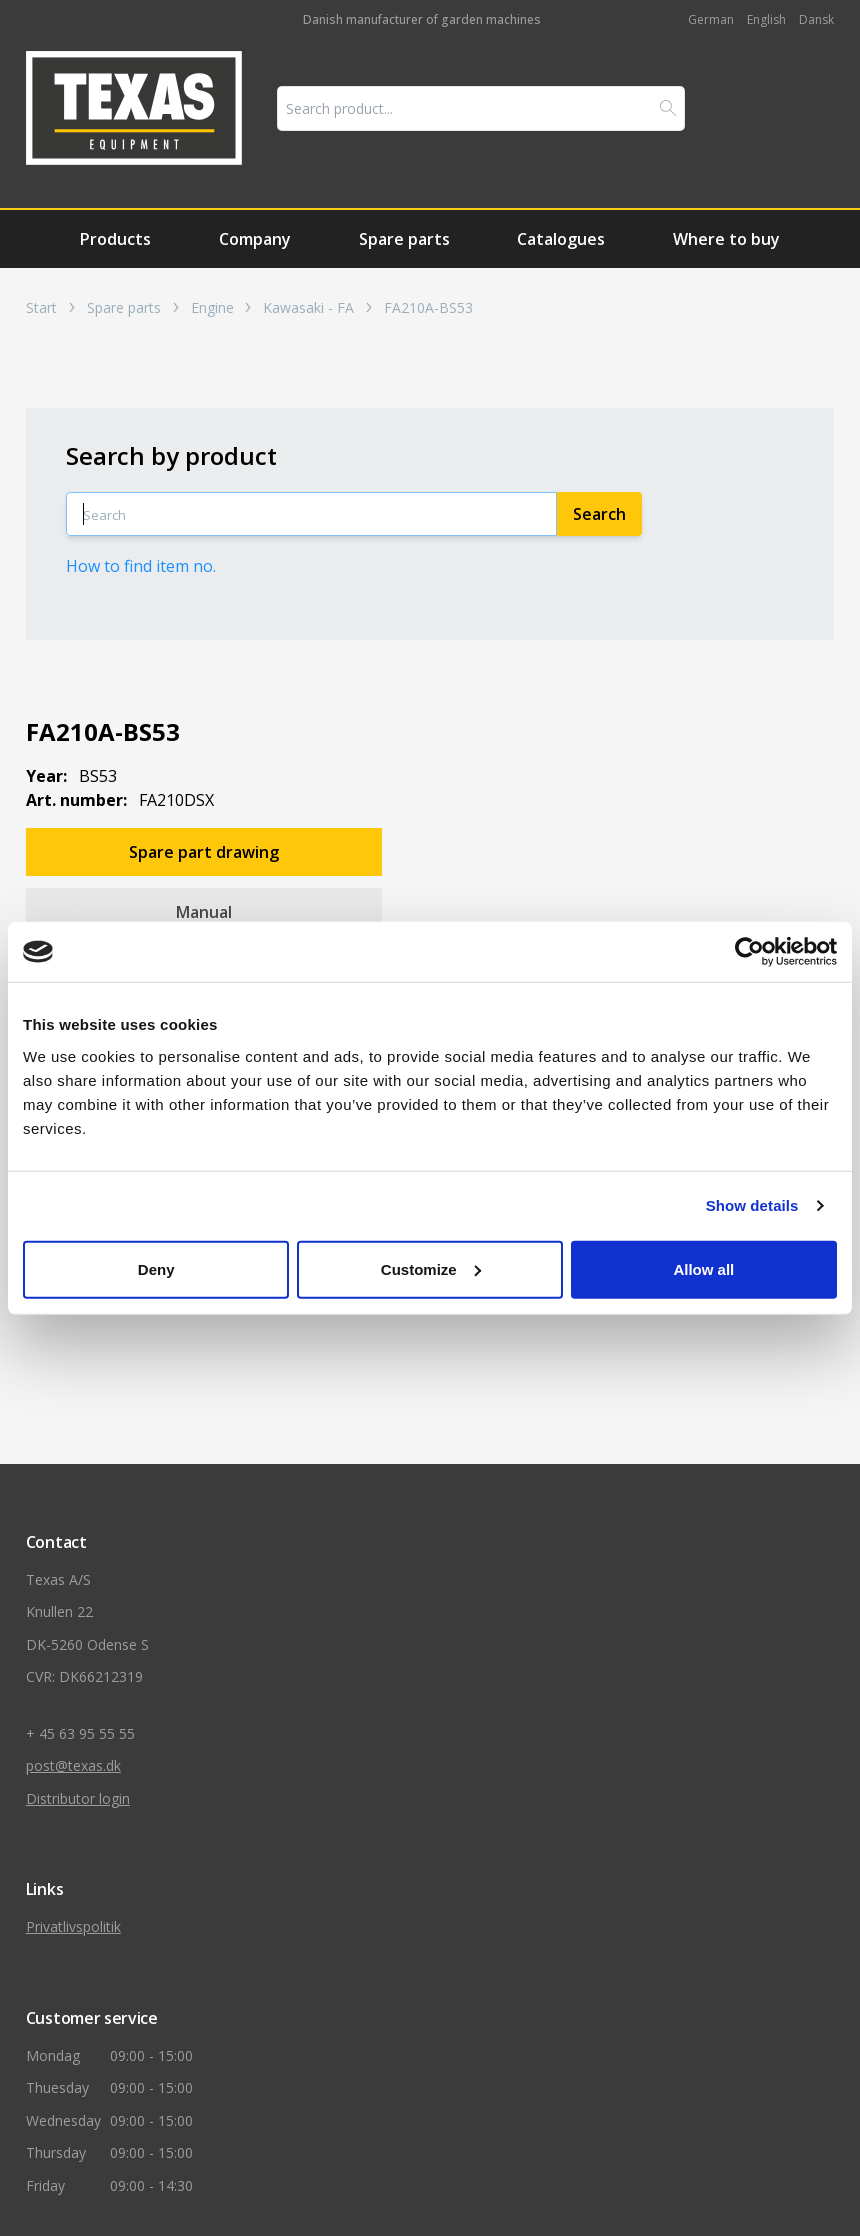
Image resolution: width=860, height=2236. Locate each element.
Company (255, 239)
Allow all (703, 1268)
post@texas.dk (73, 1765)
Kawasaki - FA (308, 308)
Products (115, 239)
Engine (212, 308)
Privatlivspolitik (73, 1926)
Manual (204, 912)
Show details (752, 1205)
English (766, 19)
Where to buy (726, 239)
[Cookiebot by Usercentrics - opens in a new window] (749, 952)
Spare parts (404, 239)
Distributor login (78, 1798)
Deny (156, 1268)
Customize (431, 1268)
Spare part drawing (204, 852)
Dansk (816, 19)
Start (41, 308)
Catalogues (561, 239)
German (711, 19)
